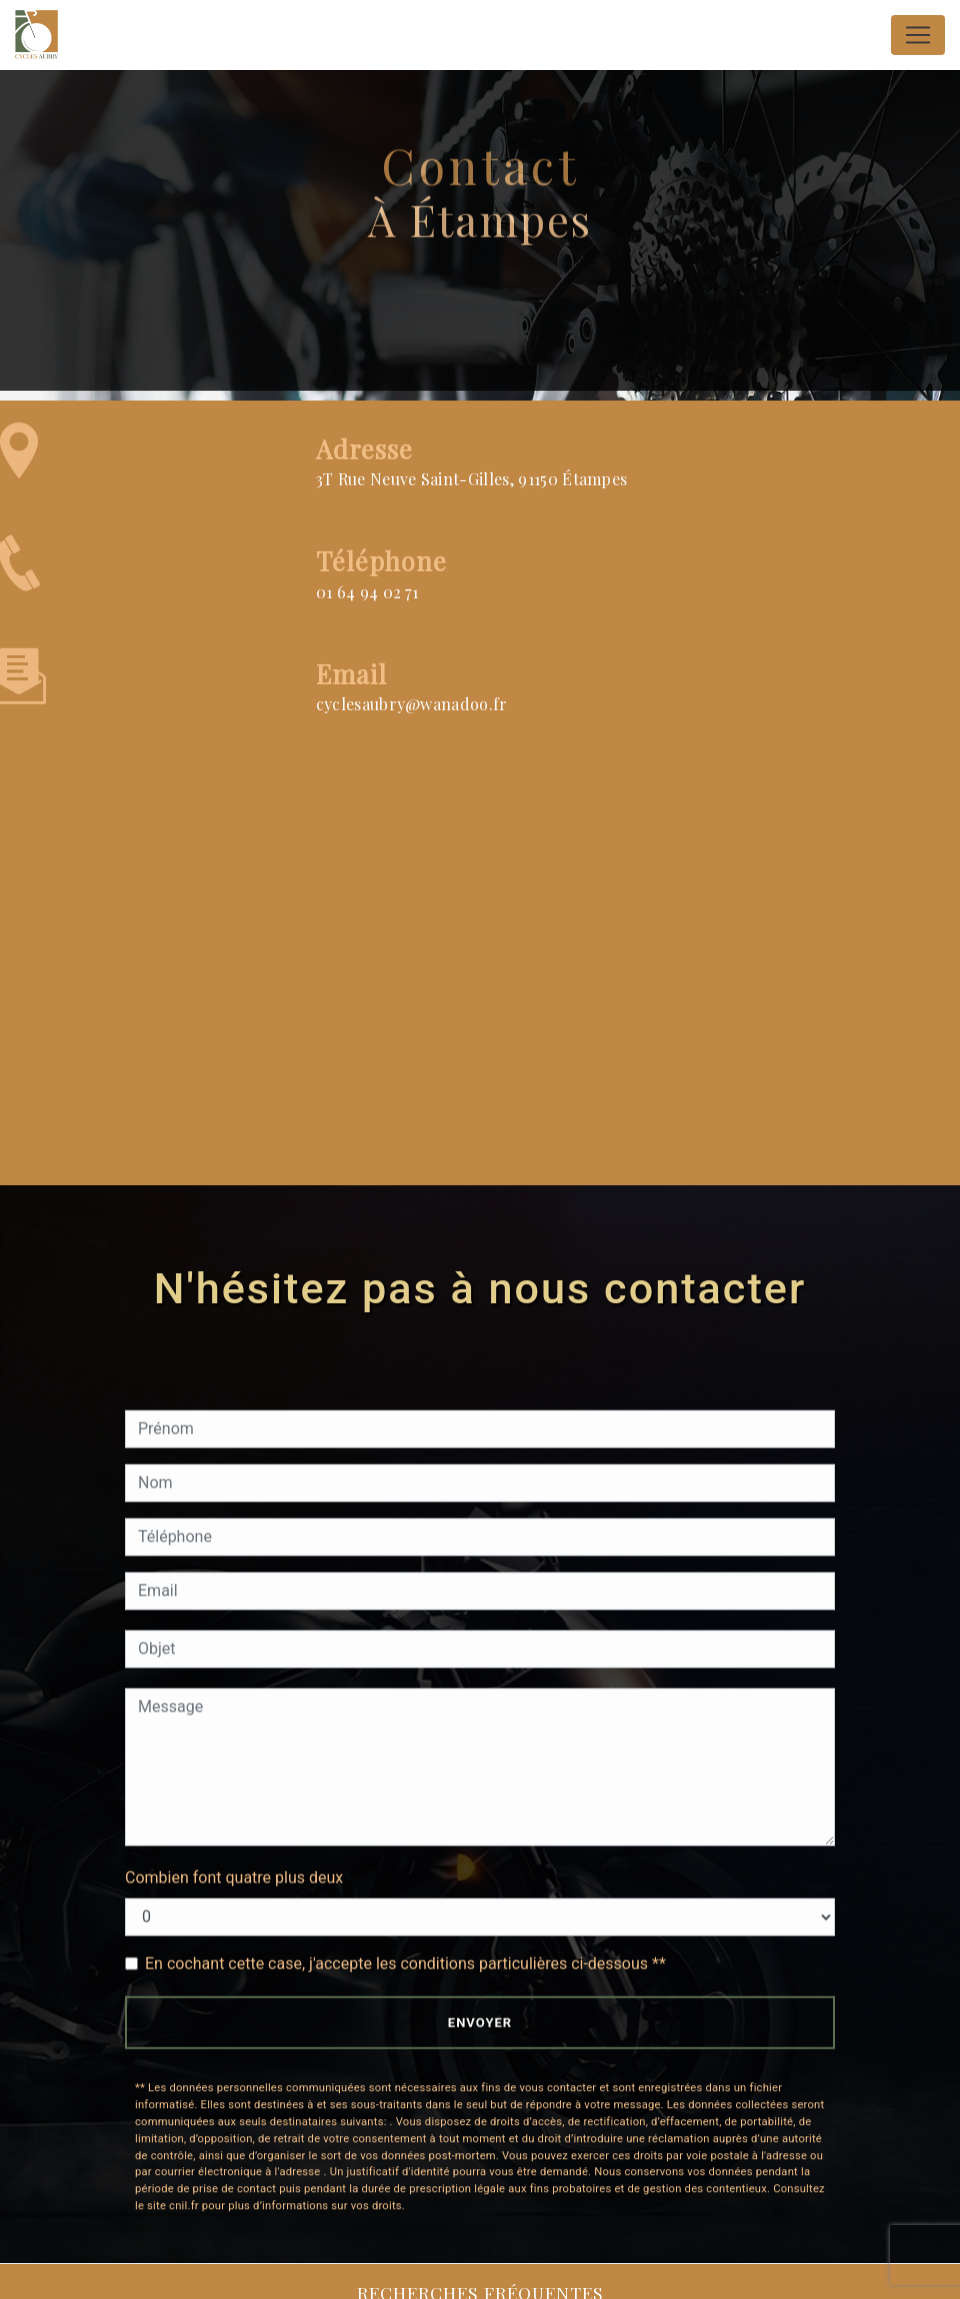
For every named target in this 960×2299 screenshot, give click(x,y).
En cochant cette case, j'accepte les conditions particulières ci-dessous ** (405, 1963)
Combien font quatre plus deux (234, 1877)
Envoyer (480, 2022)
